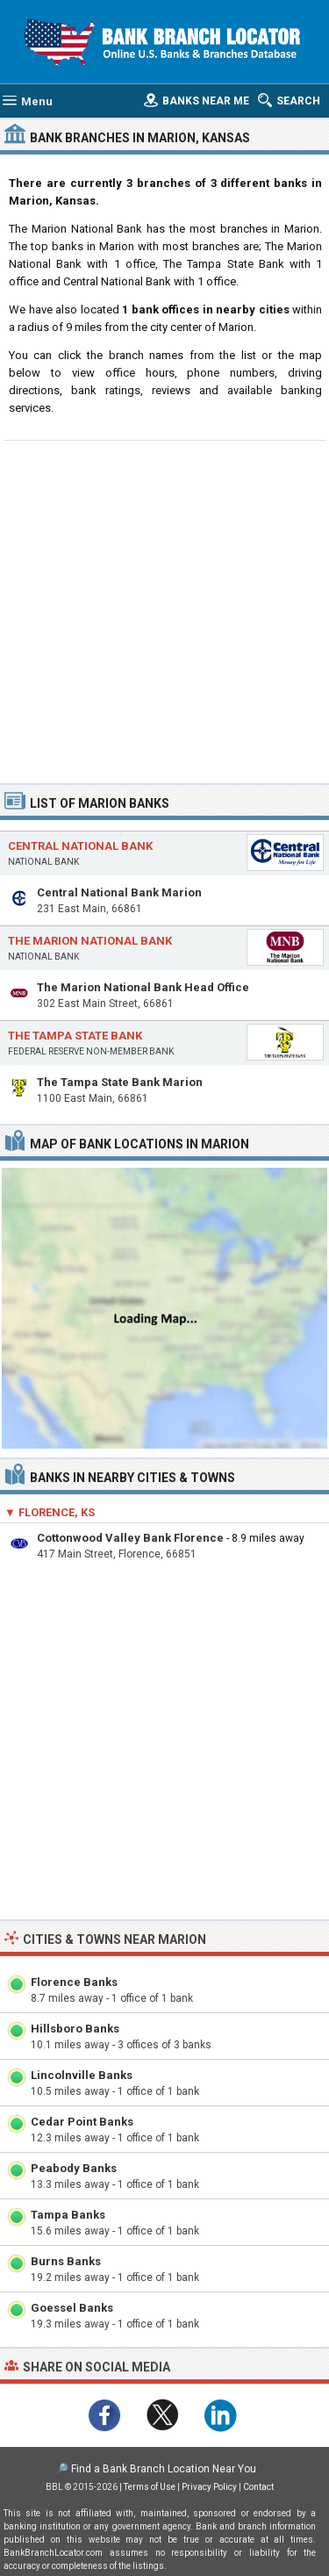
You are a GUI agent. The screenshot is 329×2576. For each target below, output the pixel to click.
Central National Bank (80, 846)
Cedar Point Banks (82, 2121)
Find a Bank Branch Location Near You (163, 2469)
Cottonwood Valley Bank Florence (130, 1537)
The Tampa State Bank (75, 1035)
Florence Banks (74, 1982)
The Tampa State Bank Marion (120, 1082)
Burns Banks (66, 2261)
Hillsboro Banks (75, 2028)
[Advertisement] (164, 609)
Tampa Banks (68, 2214)
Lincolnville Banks (81, 2075)
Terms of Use (149, 2487)
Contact (258, 2487)
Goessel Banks (72, 2307)
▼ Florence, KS (49, 1512)
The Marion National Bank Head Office (143, 987)
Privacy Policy (209, 2487)
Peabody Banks (74, 2168)
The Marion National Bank (90, 940)
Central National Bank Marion (119, 892)
